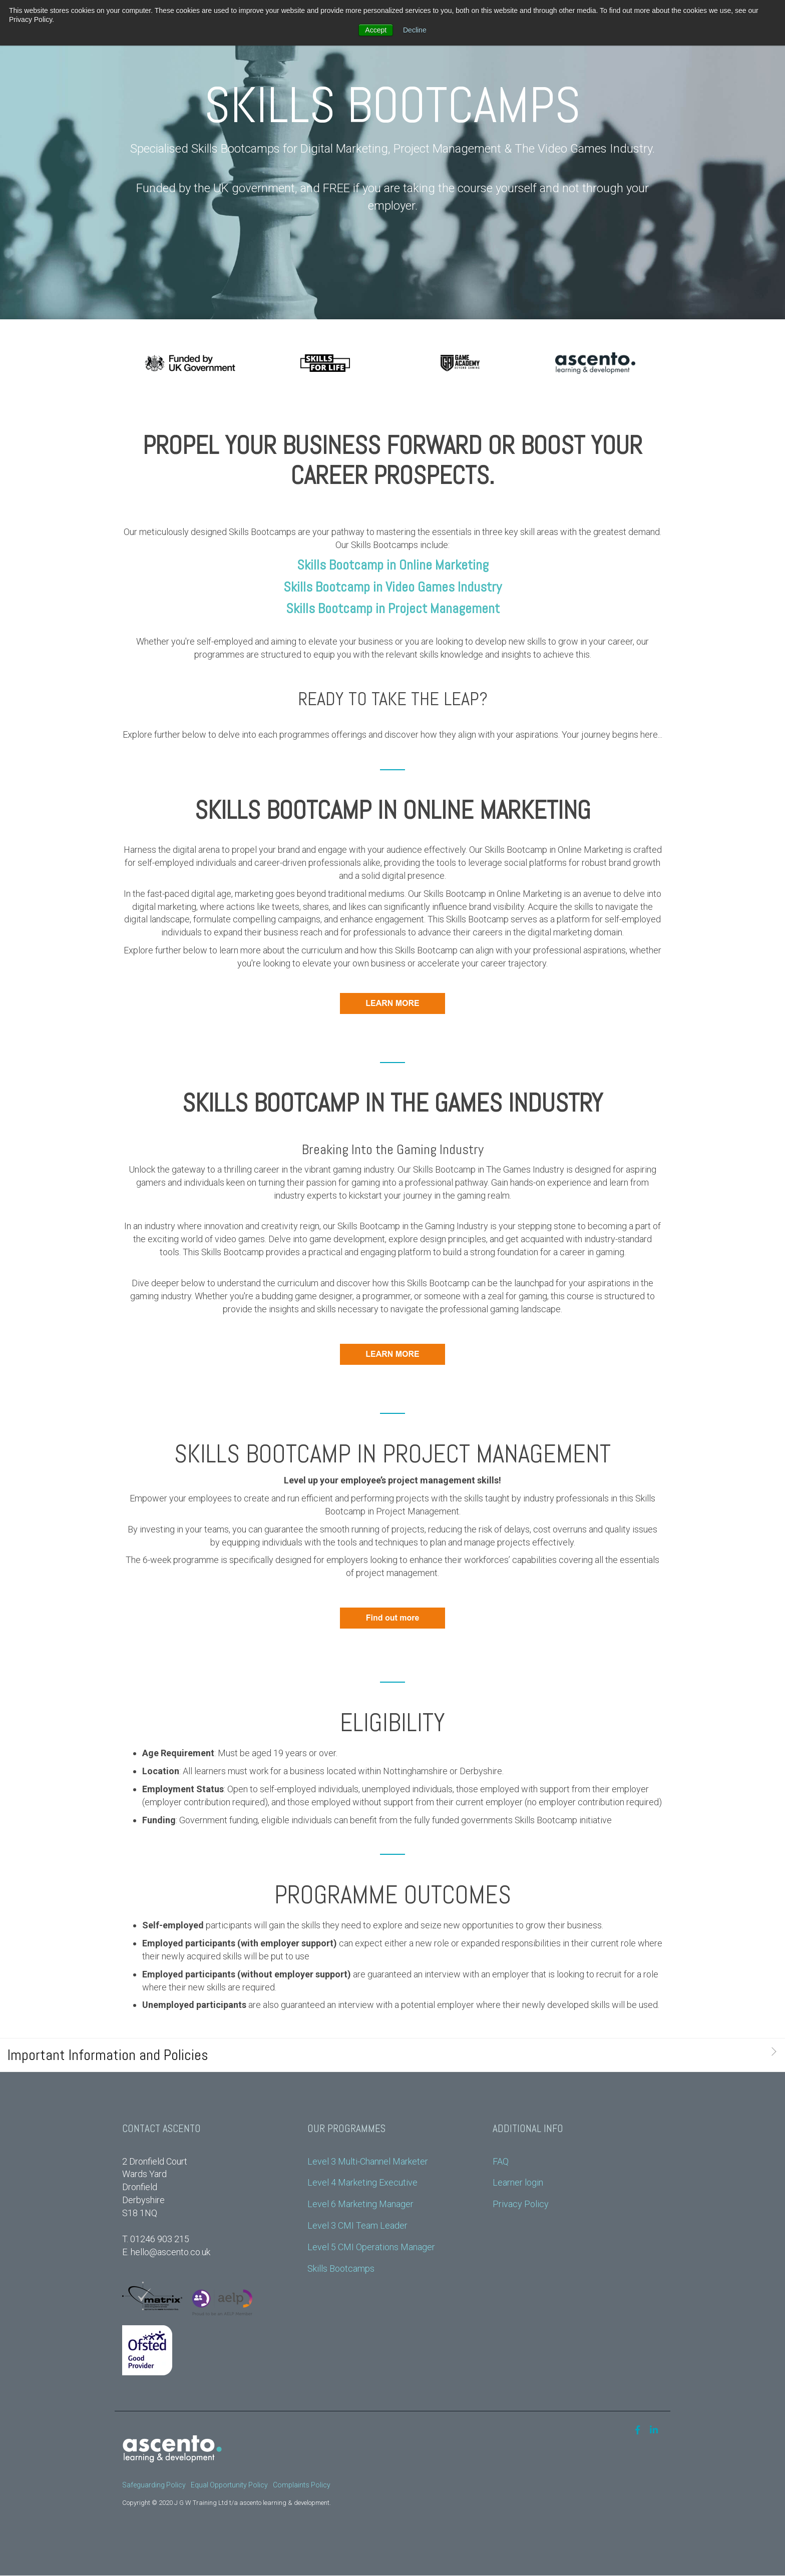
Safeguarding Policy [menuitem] (154, 2485)
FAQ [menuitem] (501, 2161)
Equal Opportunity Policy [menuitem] (229, 2485)
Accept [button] (375, 30)
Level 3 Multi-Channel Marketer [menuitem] (367, 2161)
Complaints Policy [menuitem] (301, 2485)
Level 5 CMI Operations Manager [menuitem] (371, 2247)
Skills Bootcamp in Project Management (393, 608)
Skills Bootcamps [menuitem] (340, 2268)
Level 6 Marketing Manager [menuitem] (360, 2204)
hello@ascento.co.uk (170, 2252)
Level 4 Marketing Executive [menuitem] (362, 2182)
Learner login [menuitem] (518, 2182)
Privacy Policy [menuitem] (521, 2204)
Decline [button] (415, 30)
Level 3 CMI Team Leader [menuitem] (357, 2225)
